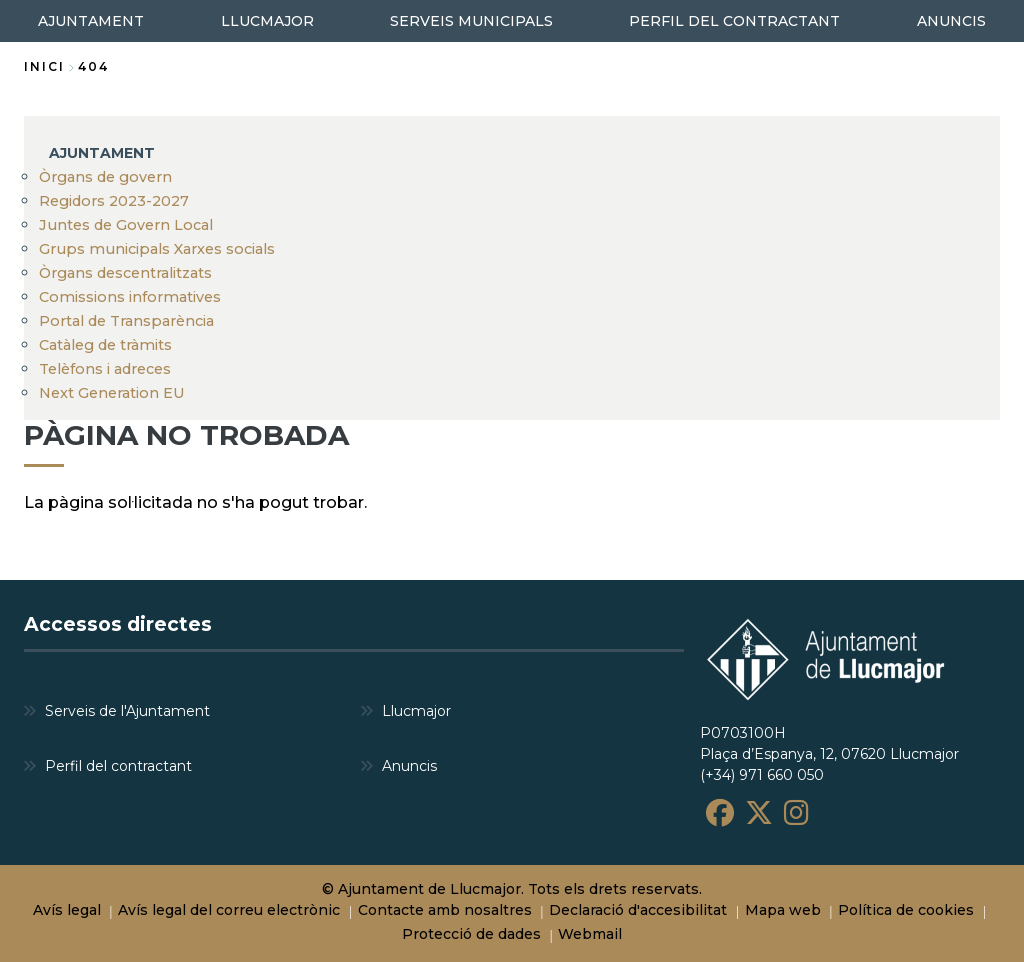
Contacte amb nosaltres (445, 910)
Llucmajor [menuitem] (416, 711)
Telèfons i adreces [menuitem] (105, 369)
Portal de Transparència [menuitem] (126, 321)
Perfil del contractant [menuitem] (118, 766)
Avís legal (67, 910)
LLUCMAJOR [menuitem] (267, 21)
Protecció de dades (471, 934)
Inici (44, 66)
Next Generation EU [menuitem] (112, 393)
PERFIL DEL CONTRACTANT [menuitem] (734, 21)
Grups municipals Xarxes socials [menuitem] (157, 249)
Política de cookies (906, 910)
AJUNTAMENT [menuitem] (102, 153)
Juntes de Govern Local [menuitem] (126, 225)
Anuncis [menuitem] (409, 766)
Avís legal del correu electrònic (229, 910)
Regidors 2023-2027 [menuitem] (114, 201)
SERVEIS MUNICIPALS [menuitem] (471, 21)
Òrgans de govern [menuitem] (105, 177)
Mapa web (783, 910)
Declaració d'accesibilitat (638, 910)
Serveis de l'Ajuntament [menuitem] (127, 711)
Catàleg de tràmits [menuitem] (105, 345)
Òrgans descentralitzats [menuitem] (125, 273)
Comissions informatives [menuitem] (130, 297)
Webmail (590, 934)
